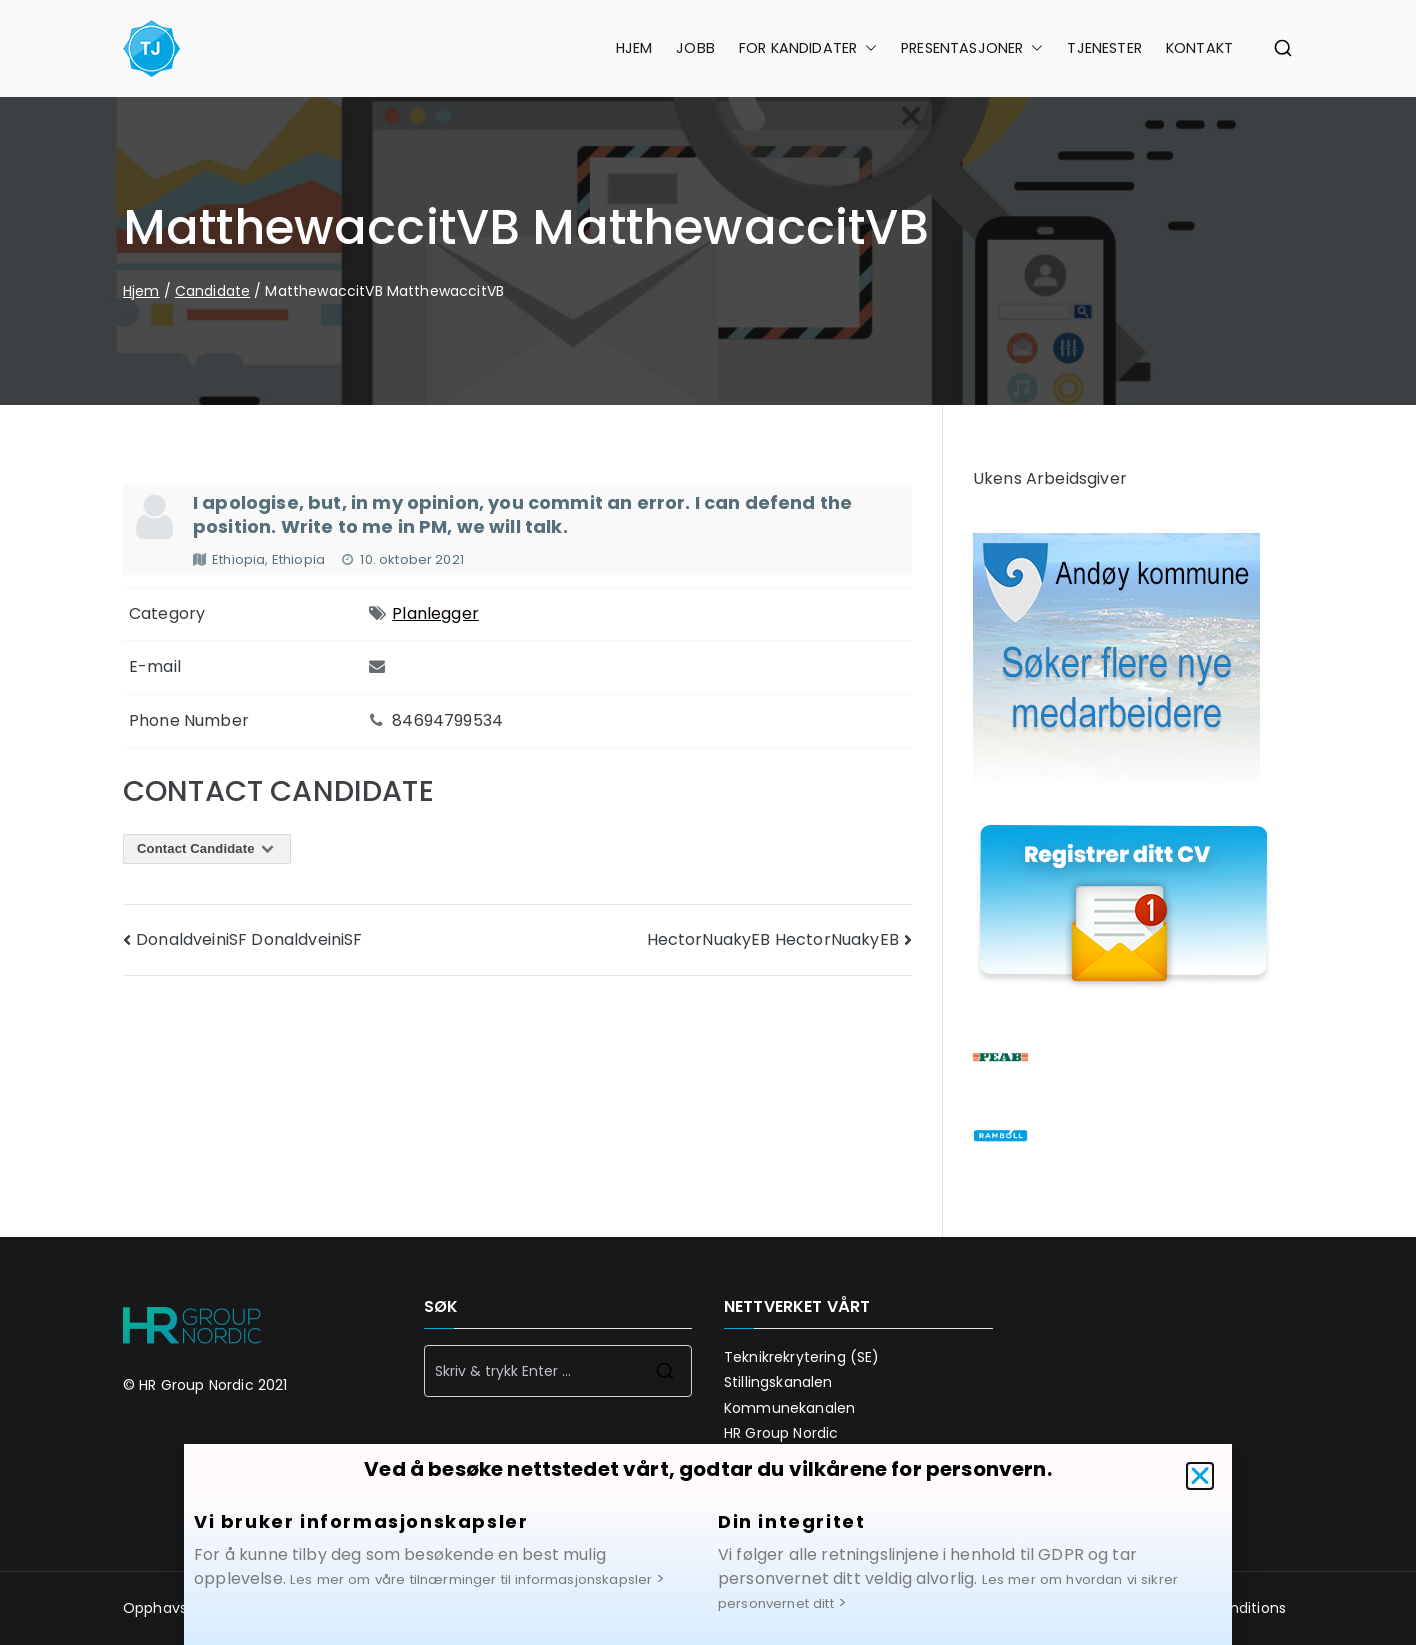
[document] (708, 822)
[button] (1200, 1496)
